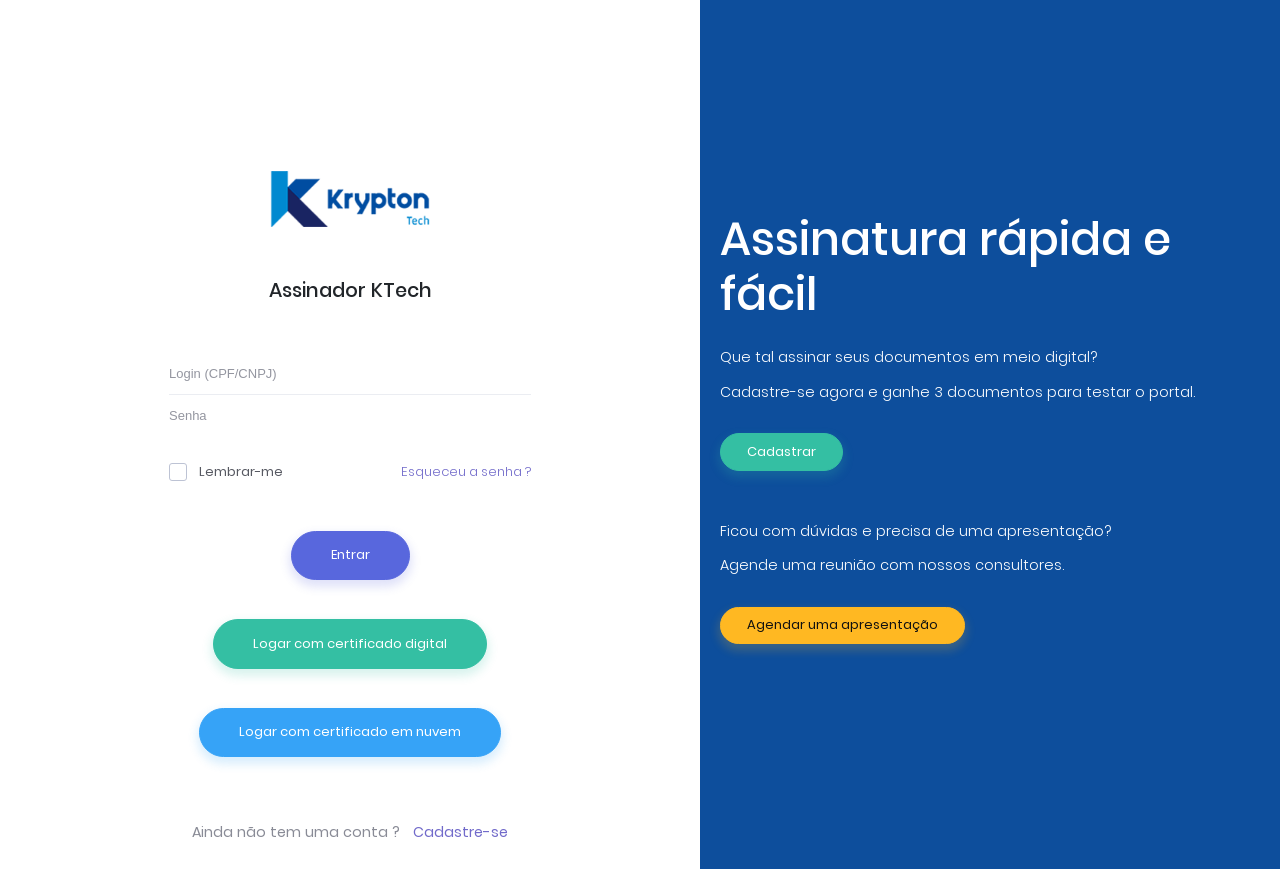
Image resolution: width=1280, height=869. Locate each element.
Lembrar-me (226, 471)
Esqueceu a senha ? (466, 471)
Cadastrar (781, 451)
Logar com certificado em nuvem (350, 731)
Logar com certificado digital (350, 643)
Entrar (350, 554)
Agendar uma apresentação (842, 624)
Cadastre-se (460, 832)
